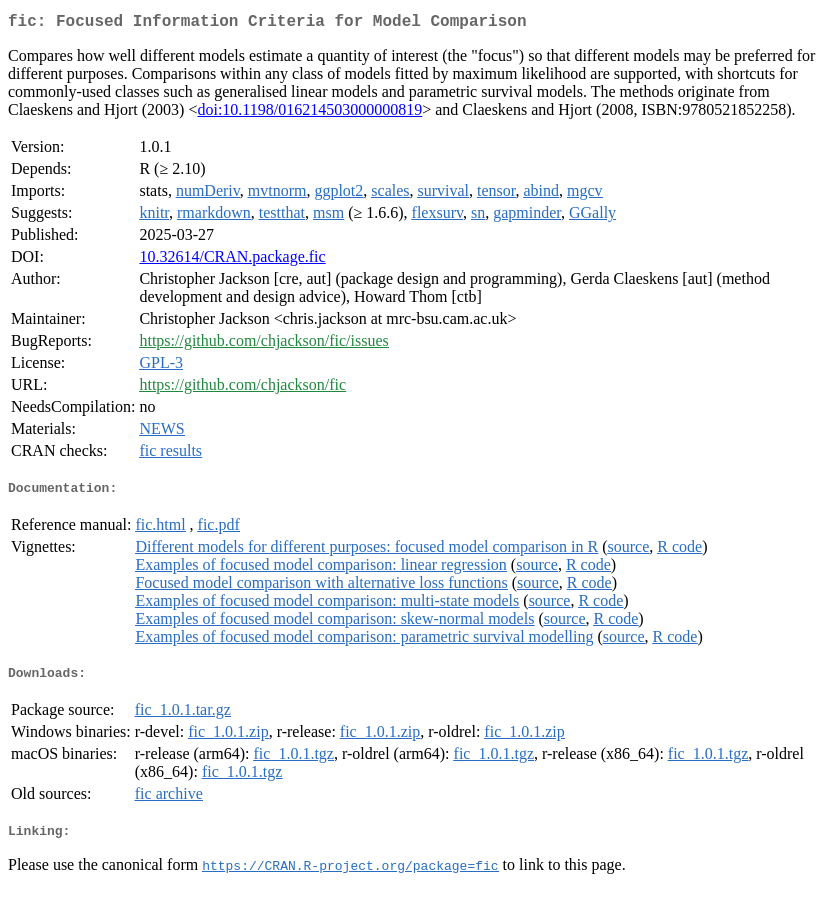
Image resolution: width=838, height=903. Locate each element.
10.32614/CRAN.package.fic (232, 260)
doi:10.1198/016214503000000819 (309, 113)
